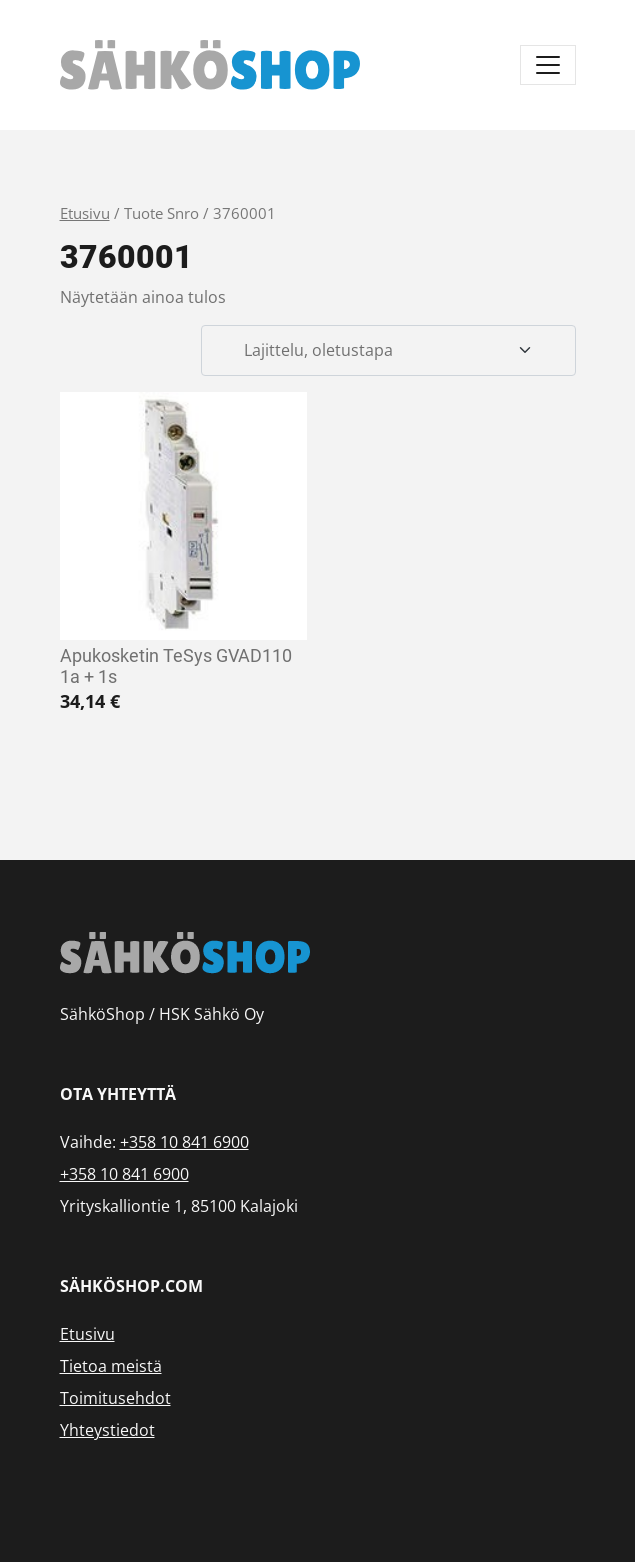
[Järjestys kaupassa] (388, 351)
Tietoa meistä (111, 1366)
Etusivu (85, 213)
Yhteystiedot (107, 1430)
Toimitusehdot (115, 1398)
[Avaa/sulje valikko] (548, 65)
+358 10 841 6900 (184, 1142)
